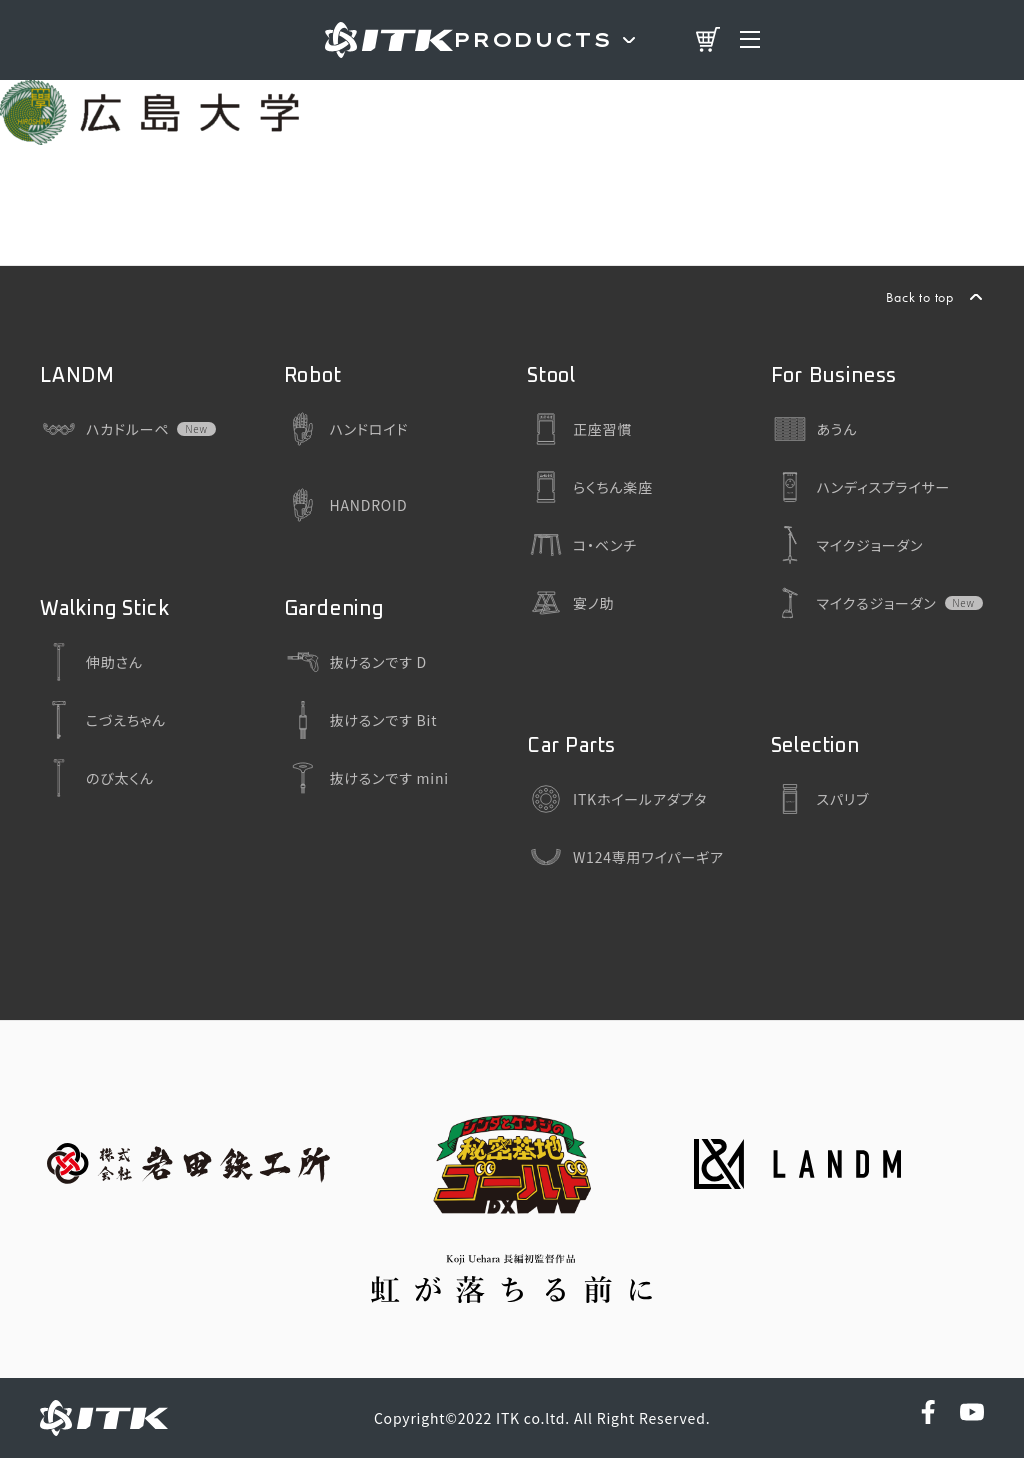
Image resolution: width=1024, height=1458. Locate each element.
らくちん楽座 (590, 487)
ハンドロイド (346, 429)
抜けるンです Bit (361, 720)
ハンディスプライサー (861, 487)
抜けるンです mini (366, 778)
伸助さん (91, 662)
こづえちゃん (103, 720)
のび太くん (97, 778)
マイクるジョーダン (854, 603)
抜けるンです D (355, 662)
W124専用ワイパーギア (625, 857)
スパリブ (820, 799)
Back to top (920, 297)
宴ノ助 (570, 603)
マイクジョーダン (847, 545)
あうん (814, 429)
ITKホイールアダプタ (617, 799)
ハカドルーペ (104, 429)
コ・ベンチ (582, 545)
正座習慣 (579, 429)
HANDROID (346, 505)
